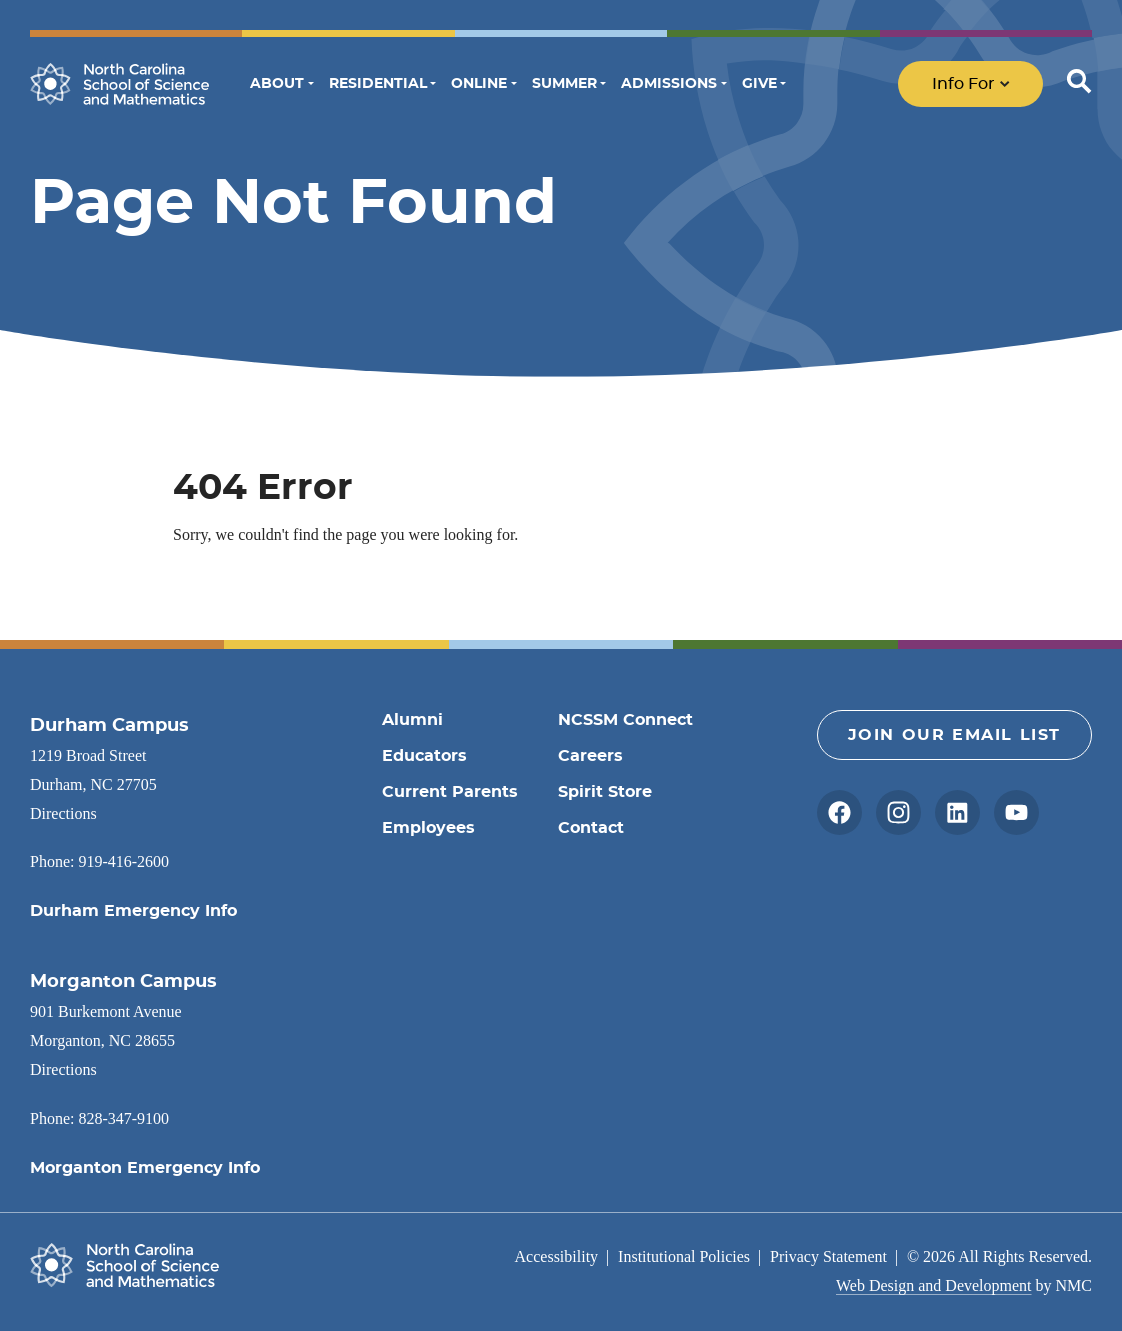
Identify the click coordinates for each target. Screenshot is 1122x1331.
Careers (590, 756)
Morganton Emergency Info (145, 1168)
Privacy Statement (828, 1256)
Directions (63, 813)
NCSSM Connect (625, 720)
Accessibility (557, 1256)
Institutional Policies (684, 1256)
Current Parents (450, 792)
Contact (591, 828)
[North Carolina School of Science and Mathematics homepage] (120, 84)
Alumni (412, 720)
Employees (428, 828)
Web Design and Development (934, 1285)
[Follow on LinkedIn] (957, 812)
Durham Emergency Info (133, 911)
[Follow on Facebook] (839, 812)
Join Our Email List (954, 735)
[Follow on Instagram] (898, 812)
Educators (424, 756)
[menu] (995, 84)
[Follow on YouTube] (1016, 812)
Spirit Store (605, 792)
